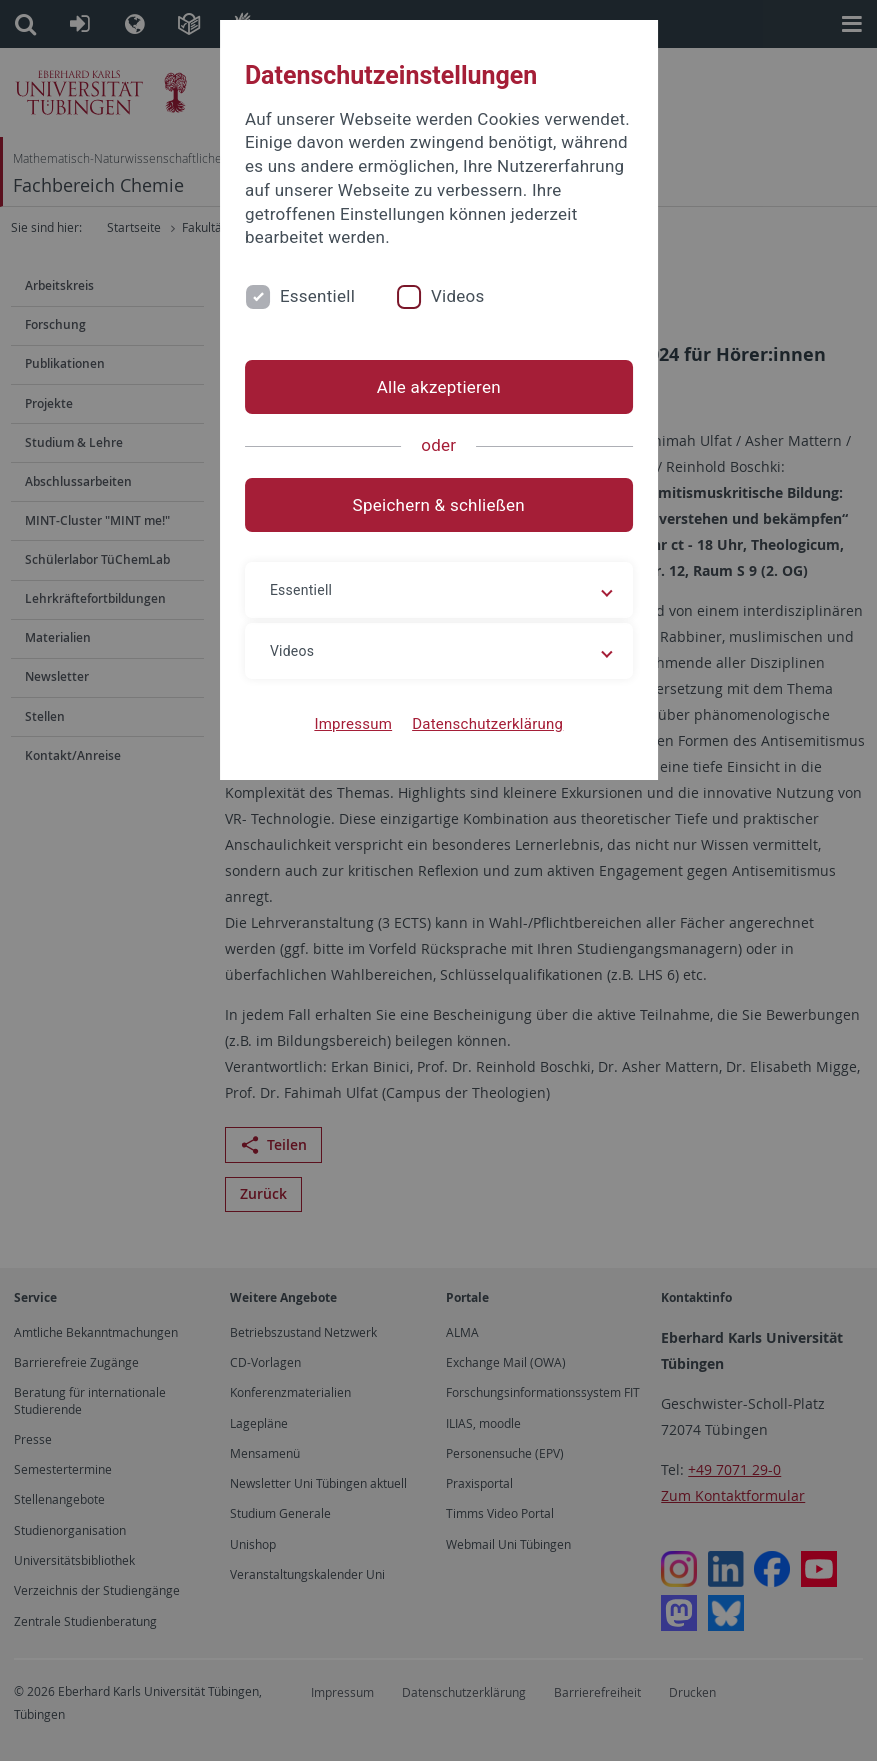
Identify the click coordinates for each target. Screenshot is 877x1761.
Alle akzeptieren (438, 387)
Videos (457, 296)
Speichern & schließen (438, 505)
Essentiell (316, 296)
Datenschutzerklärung (487, 724)
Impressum (353, 724)
